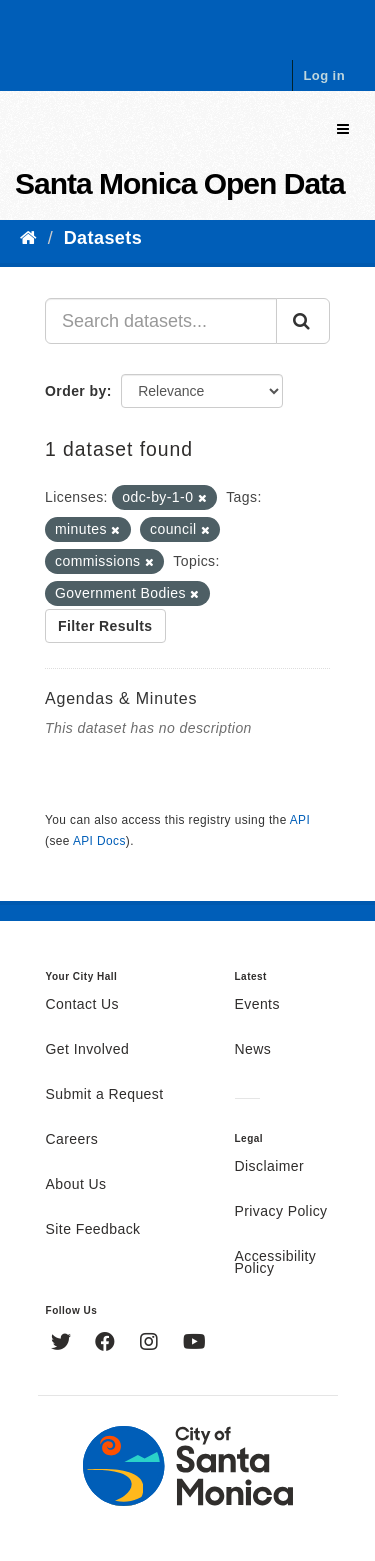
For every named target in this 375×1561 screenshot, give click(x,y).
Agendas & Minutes (121, 698)
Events (257, 1005)
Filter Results (105, 626)
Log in (324, 75)
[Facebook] (107, 1344)
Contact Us (82, 1005)
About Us (76, 1185)
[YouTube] (194, 1344)
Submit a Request (105, 1095)
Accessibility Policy (276, 1263)
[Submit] (303, 321)
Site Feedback (93, 1230)
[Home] (28, 238)
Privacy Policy (281, 1212)
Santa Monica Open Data (180, 183)
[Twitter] (63, 1344)
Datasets (103, 238)
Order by (76, 391)
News (253, 1050)
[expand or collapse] (343, 129)
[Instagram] (151, 1344)
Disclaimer (270, 1167)
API (300, 820)
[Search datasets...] (161, 321)
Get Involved (88, 1050)
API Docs (99, 841)
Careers (72, 1140)
